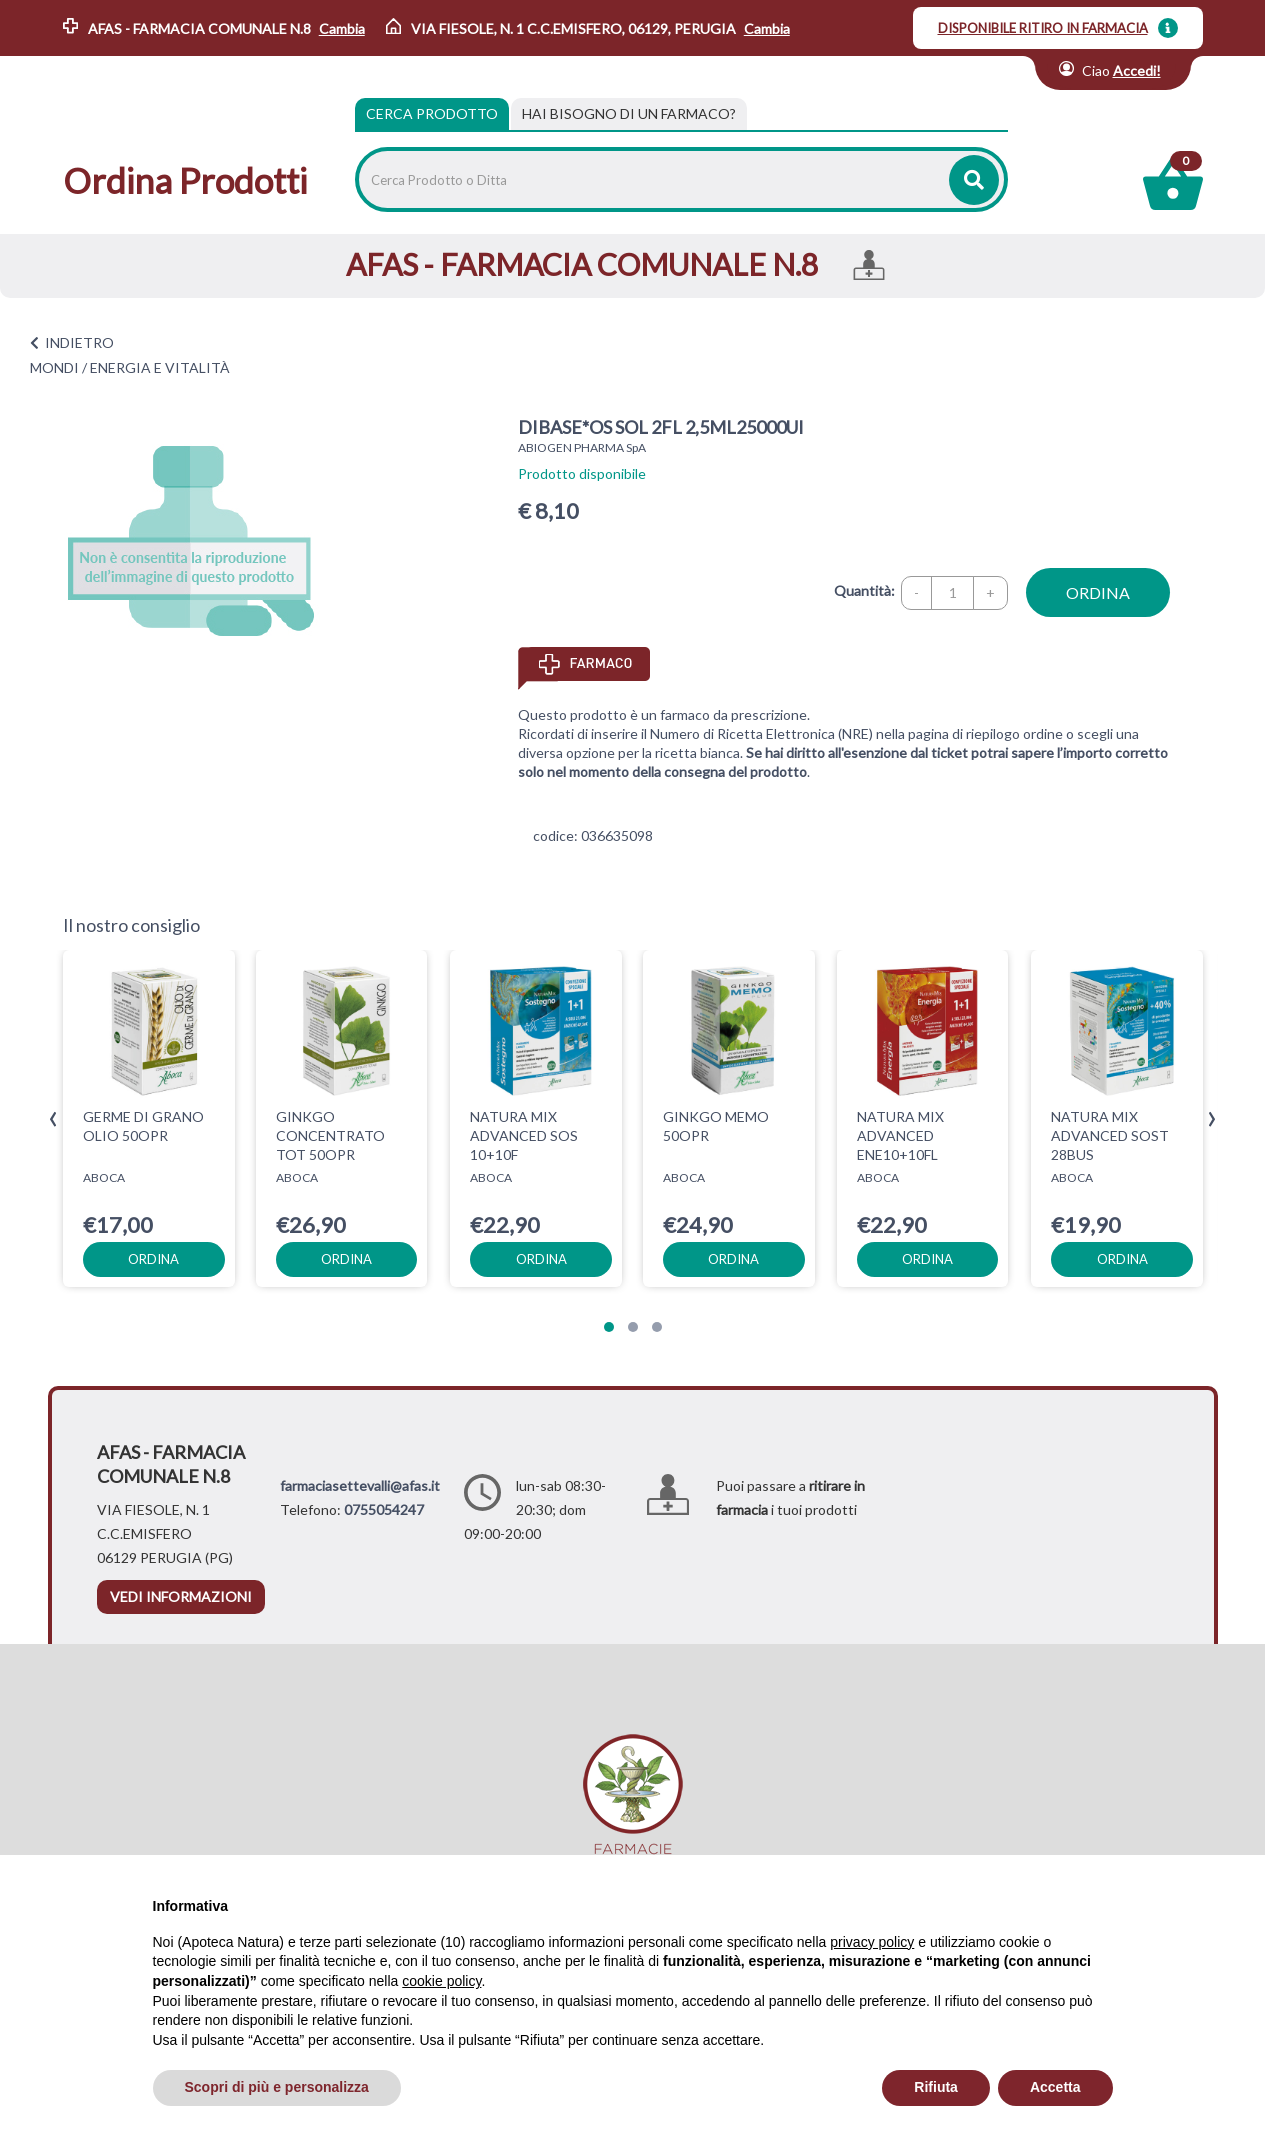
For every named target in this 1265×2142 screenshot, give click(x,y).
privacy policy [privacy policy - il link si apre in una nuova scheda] (872, 1942)
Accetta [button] (1055, 2087)
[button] (609, 1327)
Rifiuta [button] (936, 2087)
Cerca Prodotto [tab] (432, 113)
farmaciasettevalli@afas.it (360, 1485)
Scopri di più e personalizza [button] (277, 2087)
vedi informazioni (181, 1596)
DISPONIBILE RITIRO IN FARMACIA (1043, 28)
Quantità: (864, 590)
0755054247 (384, 1509)
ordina (1098, 592)
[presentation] (53, 1119)
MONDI (54, 367)
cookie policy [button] (441, 1981)
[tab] (629, 114)
